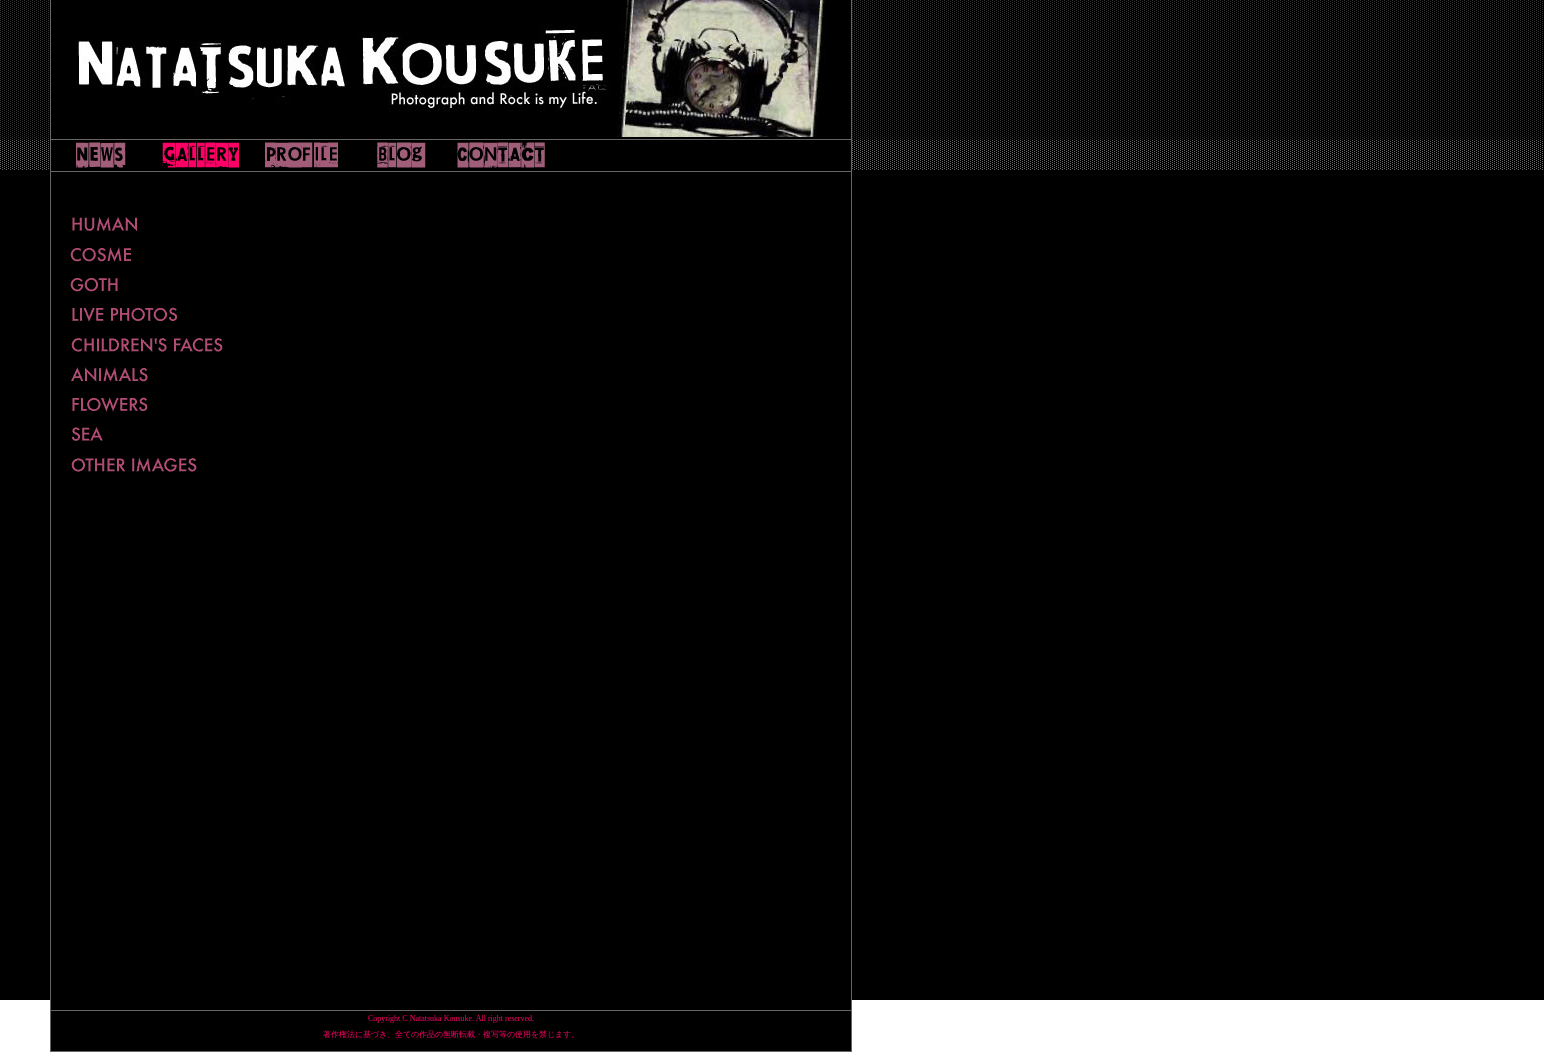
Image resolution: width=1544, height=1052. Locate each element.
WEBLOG (401, 155)
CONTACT (501, 155)
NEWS (101, 155)
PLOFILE (301, 155)
